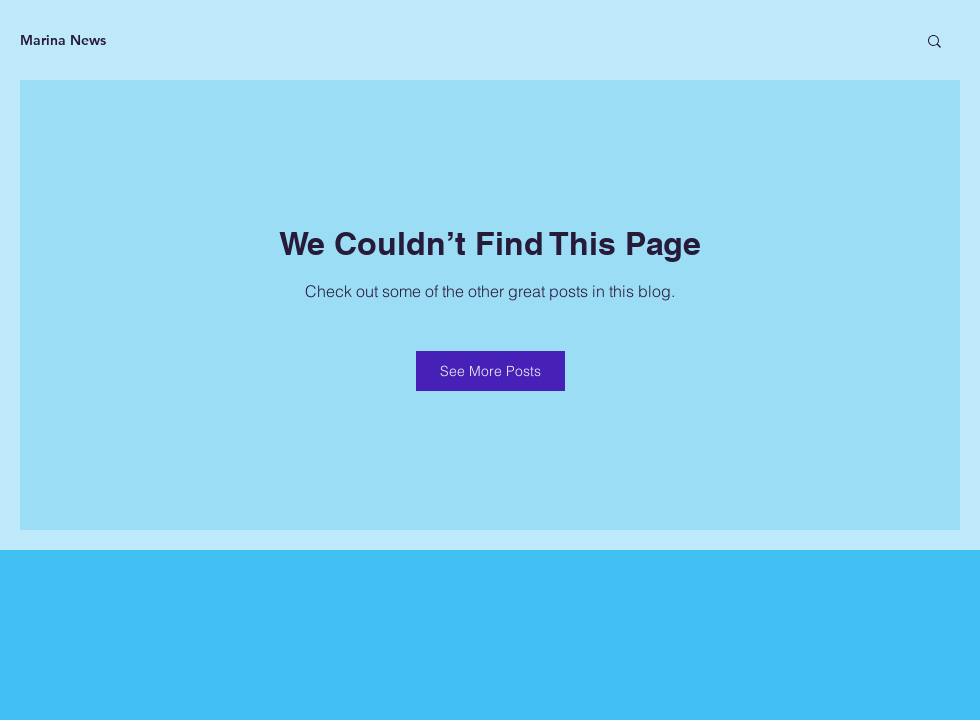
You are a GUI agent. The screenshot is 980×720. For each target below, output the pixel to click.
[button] (934, 40)
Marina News (63, 40)
